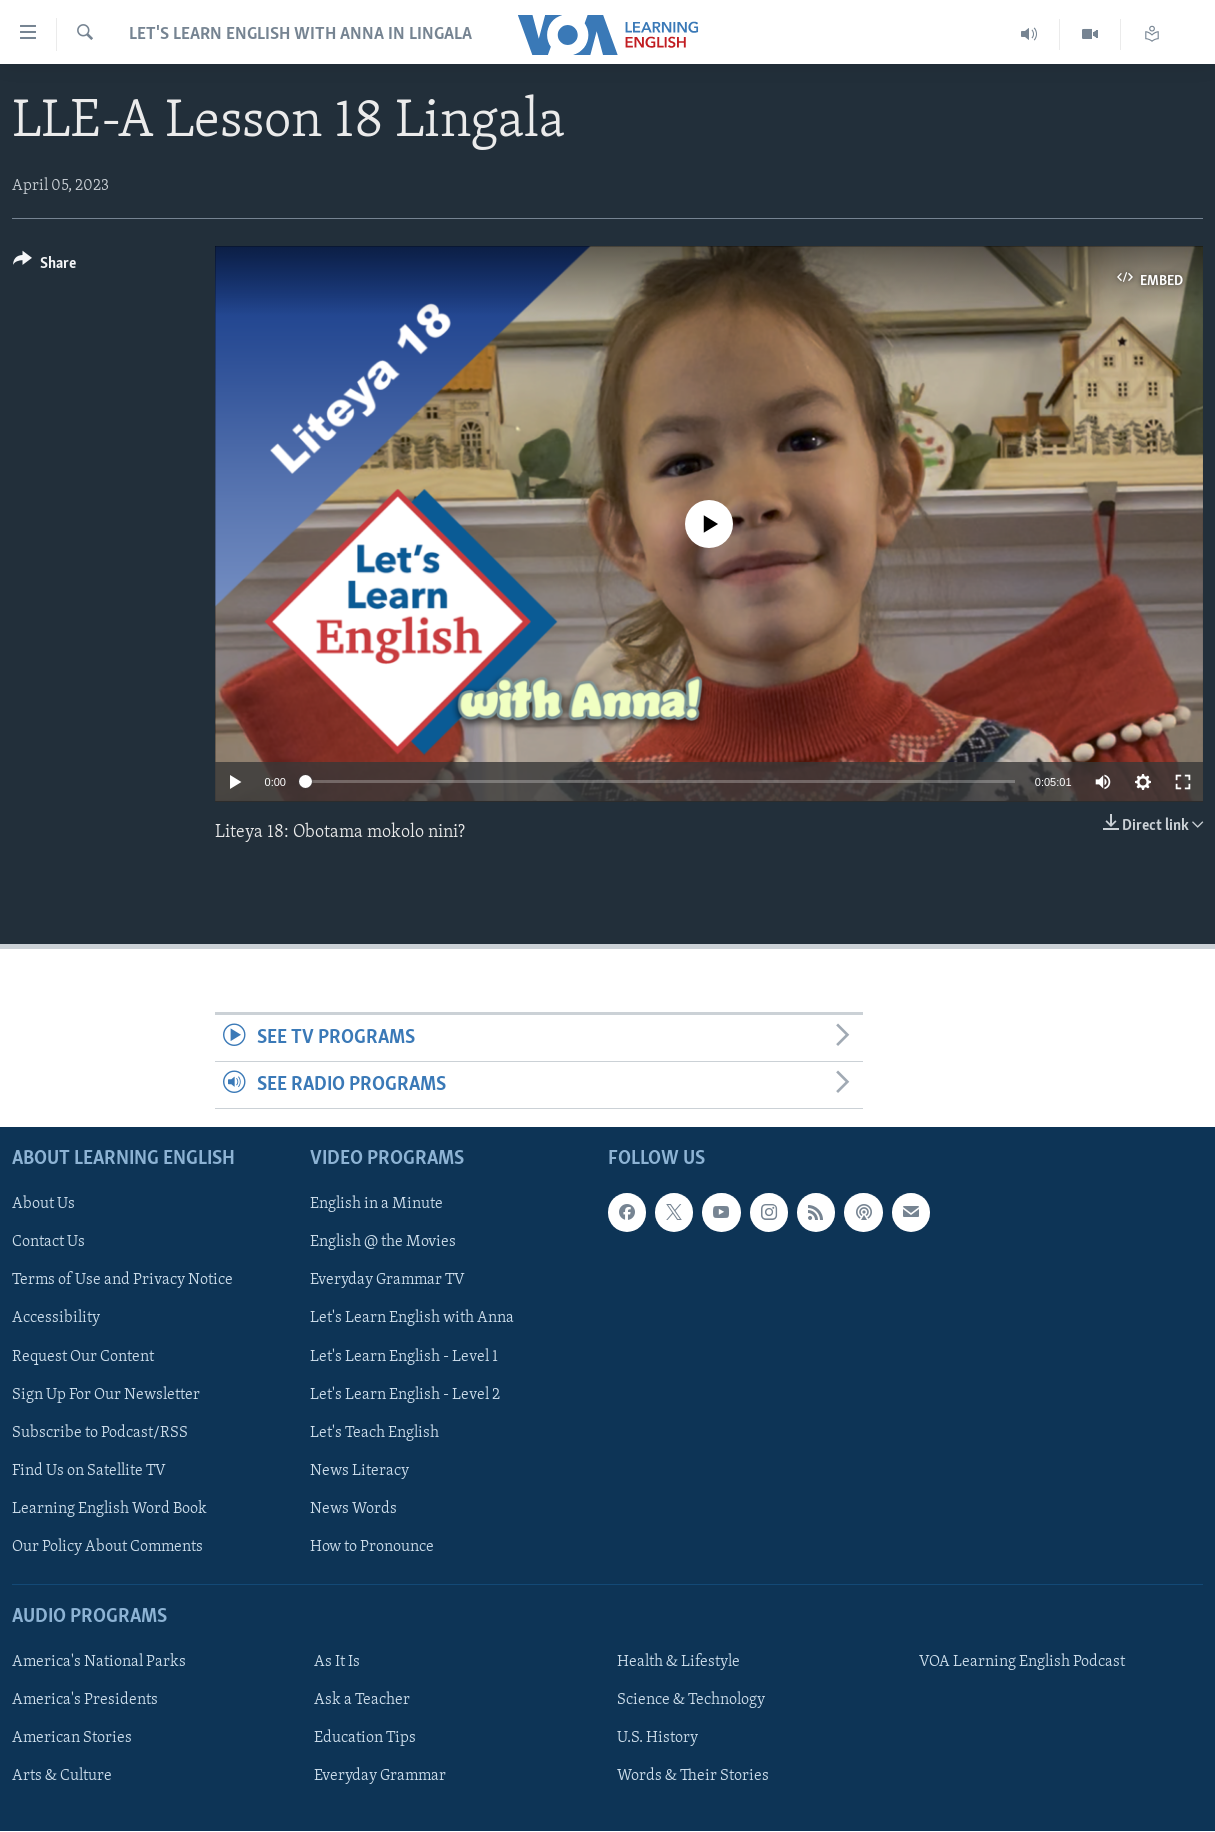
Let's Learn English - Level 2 (405, 1395)
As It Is (337, 1663)
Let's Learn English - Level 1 (404, 1357)
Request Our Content (83, 1357)
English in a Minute (376, 1205)
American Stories (72, 1739)
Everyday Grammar (380, 1777)
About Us (43, 1205)
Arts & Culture (62, 1777)
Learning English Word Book (109, 1509)
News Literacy (359, 1471)
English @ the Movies (383, 1243)
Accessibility (56, 1319)
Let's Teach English (374, 1433)
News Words (353, 1509)
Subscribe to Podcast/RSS (100, 1433)
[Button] (44, 266)
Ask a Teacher (362, 1701)
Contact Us (48, 1243)
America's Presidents (85, 1701)
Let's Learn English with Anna (412, 1319)
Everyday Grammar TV (387, 1281)
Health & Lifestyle (678, 1663)
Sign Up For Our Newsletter (106, 1395)
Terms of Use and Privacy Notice (122, 1281)
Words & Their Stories (693, 1777)
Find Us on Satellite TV (89, 1471)
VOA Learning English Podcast (1022, 1663)
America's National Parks (99, 1663)
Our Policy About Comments (107, 1547)
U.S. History (657, 1739)
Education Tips (365, 1739)
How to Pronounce (372, 1547)
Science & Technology (691, 1701)
